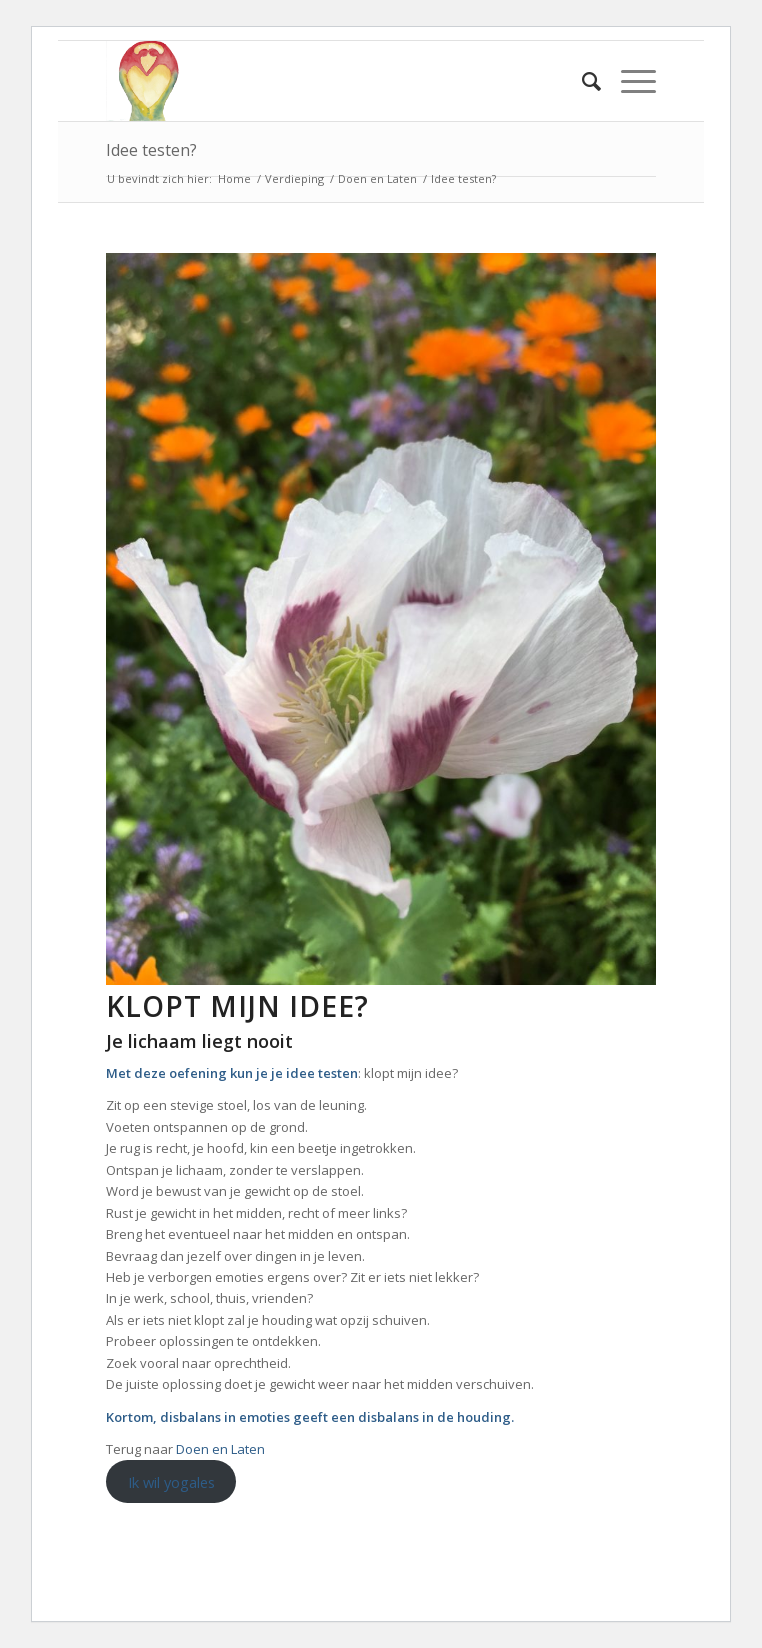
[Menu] (628, 81)
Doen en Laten (220, 1449)
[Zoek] (581, 81)
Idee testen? (151, 150)
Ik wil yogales (171, 1482)
